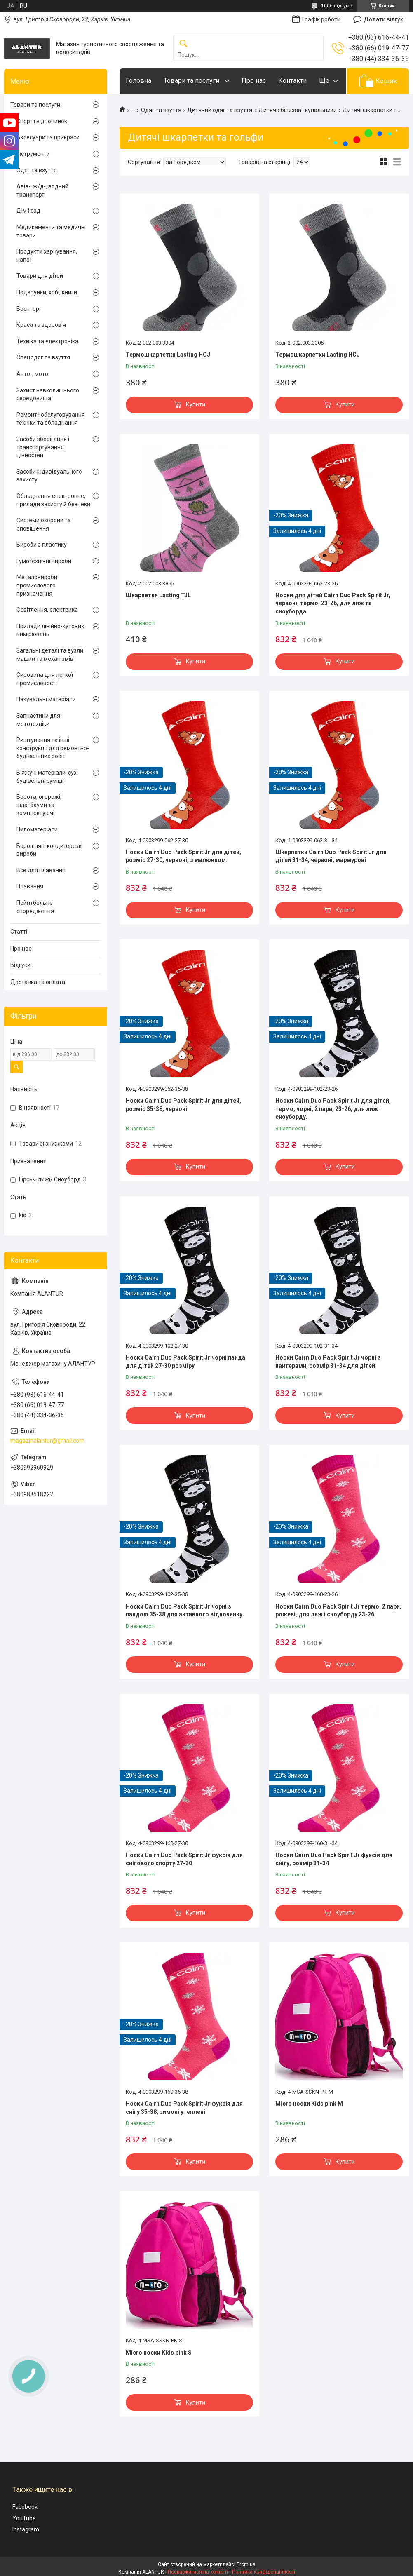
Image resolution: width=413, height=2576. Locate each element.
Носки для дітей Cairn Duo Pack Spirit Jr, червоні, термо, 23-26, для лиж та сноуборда (332, 603)
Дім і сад (28, 210)
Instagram (25, 2529)
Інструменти (33, 153)
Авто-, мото (32, 374)
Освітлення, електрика (47, 609)
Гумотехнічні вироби (43, 561)
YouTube (24, 2518)
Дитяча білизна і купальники (297, 110)
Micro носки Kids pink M (309, 2103)
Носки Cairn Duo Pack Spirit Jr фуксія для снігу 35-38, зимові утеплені (184, 2107)
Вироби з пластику (41, 544)
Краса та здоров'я (41, 325)
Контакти (292, 81)
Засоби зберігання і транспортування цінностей (42, 447)
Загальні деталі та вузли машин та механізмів (49, 654)
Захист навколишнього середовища (47, 394)
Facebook (25, 2506)
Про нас (254, 81)
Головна (138, 81)
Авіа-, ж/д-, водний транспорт (42, 190)
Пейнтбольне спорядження (35, 906)
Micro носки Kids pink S (159, 2352)
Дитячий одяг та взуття (219, 110)
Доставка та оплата (37, 982)
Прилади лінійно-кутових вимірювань (50, 630)
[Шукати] (183, 44)
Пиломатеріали (37, 829)
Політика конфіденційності (263, 2572)
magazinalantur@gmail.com (47, 1440)
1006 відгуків (336, 6)
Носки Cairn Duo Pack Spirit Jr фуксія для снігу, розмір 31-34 (333, 1859)
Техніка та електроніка (47, 341)
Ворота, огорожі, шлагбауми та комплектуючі (38, 805)
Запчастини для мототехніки (38, 719)
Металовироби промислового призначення (36, 585)
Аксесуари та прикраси (48, 137)
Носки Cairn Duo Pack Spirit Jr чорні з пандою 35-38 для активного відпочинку (184, 1610)
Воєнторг (29, 308)
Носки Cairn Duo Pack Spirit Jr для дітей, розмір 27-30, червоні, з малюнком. (183, 856)
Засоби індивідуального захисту (49, 475)
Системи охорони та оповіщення (43, 524)
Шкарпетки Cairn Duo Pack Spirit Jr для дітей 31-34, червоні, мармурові (331, 856)
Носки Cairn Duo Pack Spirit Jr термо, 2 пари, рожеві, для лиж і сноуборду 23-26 (338, 1610)
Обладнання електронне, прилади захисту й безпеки (53, 500)
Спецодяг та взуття (43, 357)
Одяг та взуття (161, 110)
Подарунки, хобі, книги (46, 292)
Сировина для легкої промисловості (44, 679)
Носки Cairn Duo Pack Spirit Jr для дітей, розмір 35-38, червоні (183, 1104)
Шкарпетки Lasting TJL (158, 595)
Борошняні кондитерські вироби (49, 850)
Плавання (29, 886)
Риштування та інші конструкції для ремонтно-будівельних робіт (52, 748)
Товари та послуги (192, 81)
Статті (18, 931)
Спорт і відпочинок (41, 121)
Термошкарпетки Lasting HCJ (168, 354)
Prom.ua (246, 2564)
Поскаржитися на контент (198, 2572)
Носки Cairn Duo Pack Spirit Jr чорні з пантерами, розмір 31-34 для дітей (328, 1361)
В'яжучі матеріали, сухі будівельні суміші (47, 776)
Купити (195, 404)
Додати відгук (383, 19)
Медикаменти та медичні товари (51, 231)
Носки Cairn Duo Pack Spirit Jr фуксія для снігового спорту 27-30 (184, 1859)
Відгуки (20, 965)
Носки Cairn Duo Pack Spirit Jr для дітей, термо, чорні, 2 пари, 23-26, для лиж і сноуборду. (333, 1108)
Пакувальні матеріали (46, 699)
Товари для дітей (39, 275)
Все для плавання (41, 870)
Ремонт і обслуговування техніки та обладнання (50, 418)
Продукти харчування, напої (46, 255)
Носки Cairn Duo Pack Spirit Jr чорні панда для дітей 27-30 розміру (185, 1361)
